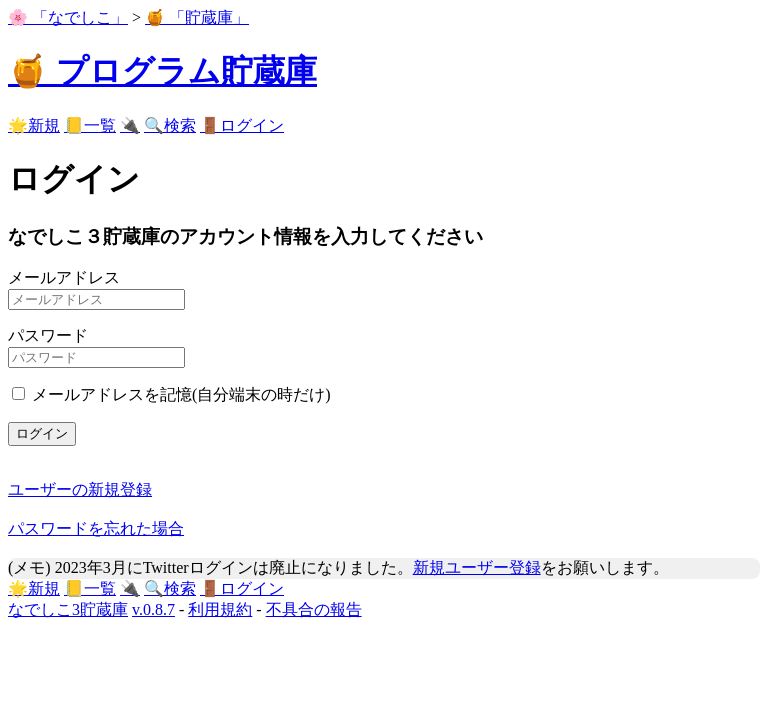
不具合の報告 (314, 609)
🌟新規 (34, 125)
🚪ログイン (242, 125)
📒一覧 (90, 125)
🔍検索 (170, 125)
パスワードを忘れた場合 (96, 528)
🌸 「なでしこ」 (68, 17)
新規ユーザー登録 (477, 567)
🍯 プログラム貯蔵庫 (162, 71)
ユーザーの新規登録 (80, 489)
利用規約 (220, 609)
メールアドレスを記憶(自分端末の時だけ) (181, 394)
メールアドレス (64, 277)
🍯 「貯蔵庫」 (197, 17)
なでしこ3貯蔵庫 (68, 609)
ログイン (42, 433)
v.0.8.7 (153, 609)
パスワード (48, 335)
